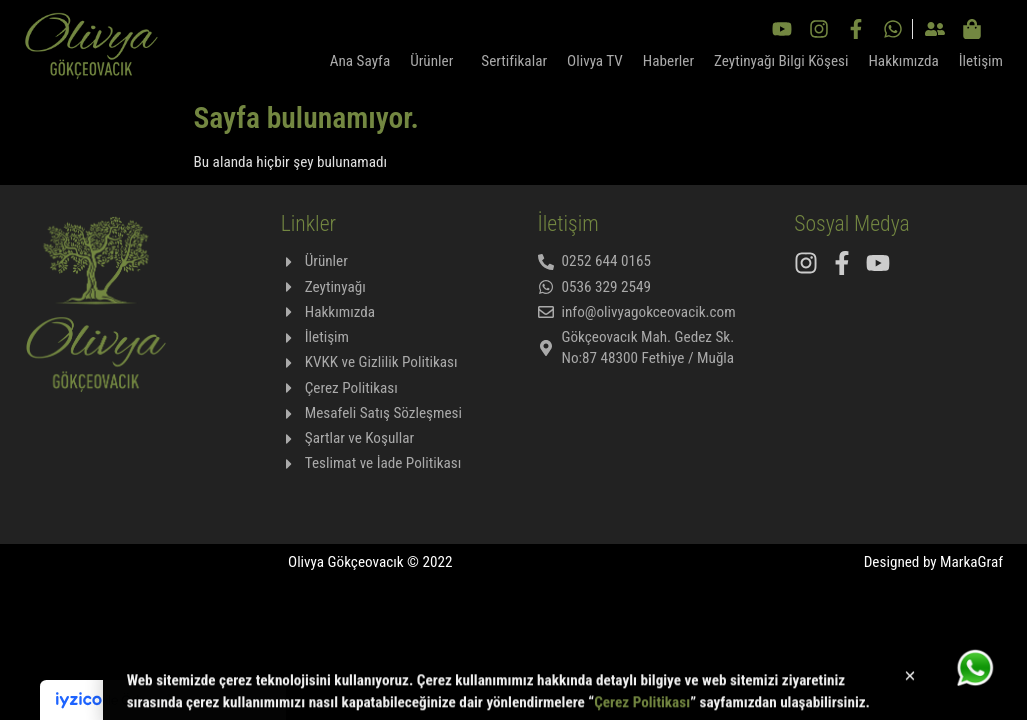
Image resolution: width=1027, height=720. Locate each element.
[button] (910, 680)
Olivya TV (595, 61)
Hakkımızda (903, 61)
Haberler (668, 61)
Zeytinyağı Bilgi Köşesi (781, 61)
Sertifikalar (514, 61)
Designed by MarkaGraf (933, 562)
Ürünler (435, 61)
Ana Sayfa (360, 61)
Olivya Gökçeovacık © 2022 (370, 562)
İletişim (981, 61)
